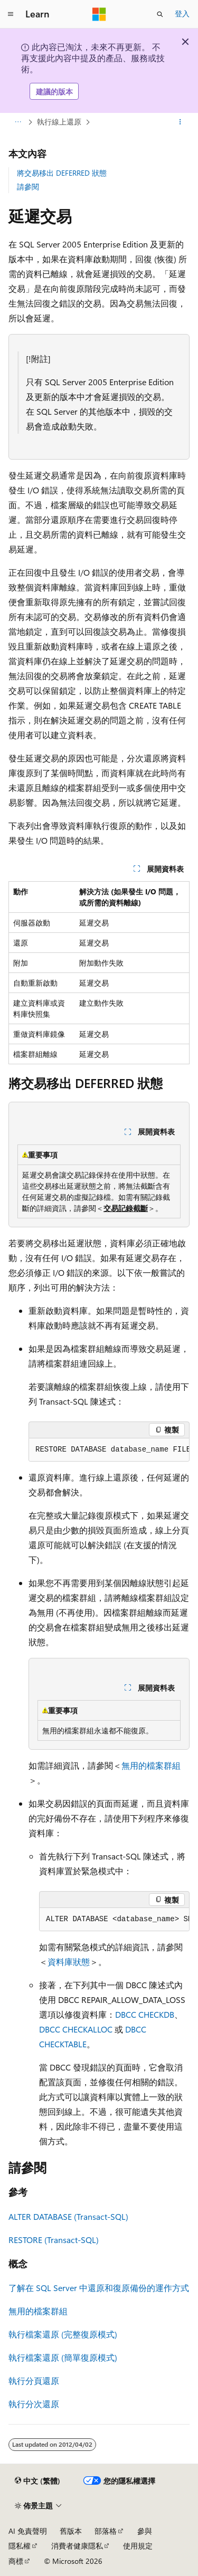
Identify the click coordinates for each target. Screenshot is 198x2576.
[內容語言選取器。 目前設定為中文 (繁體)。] (37, 2481)
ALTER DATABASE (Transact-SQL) (68, 2216)
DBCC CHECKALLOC (75, 2029)
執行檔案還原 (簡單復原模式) (62, 2357)
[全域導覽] (10, 14)
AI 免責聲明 (27, 2531)
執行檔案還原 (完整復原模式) (62, 2334)
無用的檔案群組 (151, 1765)
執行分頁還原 (33, 2380)
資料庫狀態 (69, 1961)
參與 (144, 2531)
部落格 (106, 2531)
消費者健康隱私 (77, 2546)
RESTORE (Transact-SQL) (53, 2239)
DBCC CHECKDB (144, 2014)
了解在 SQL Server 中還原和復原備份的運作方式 (98, 2287)
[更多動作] (180, 122)
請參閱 (28, 187)
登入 (182, 13)
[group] (109, 1450)
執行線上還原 (59, 122)
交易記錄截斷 (125, 1208)
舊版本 (71, 2531)
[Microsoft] (99, 14)
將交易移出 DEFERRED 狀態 (62, 173)
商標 (15, 2561)
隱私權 (19, 2546)
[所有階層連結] (17, 122)
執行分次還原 (33, 2403)
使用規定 (138, 2546)
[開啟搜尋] (160, 14)
